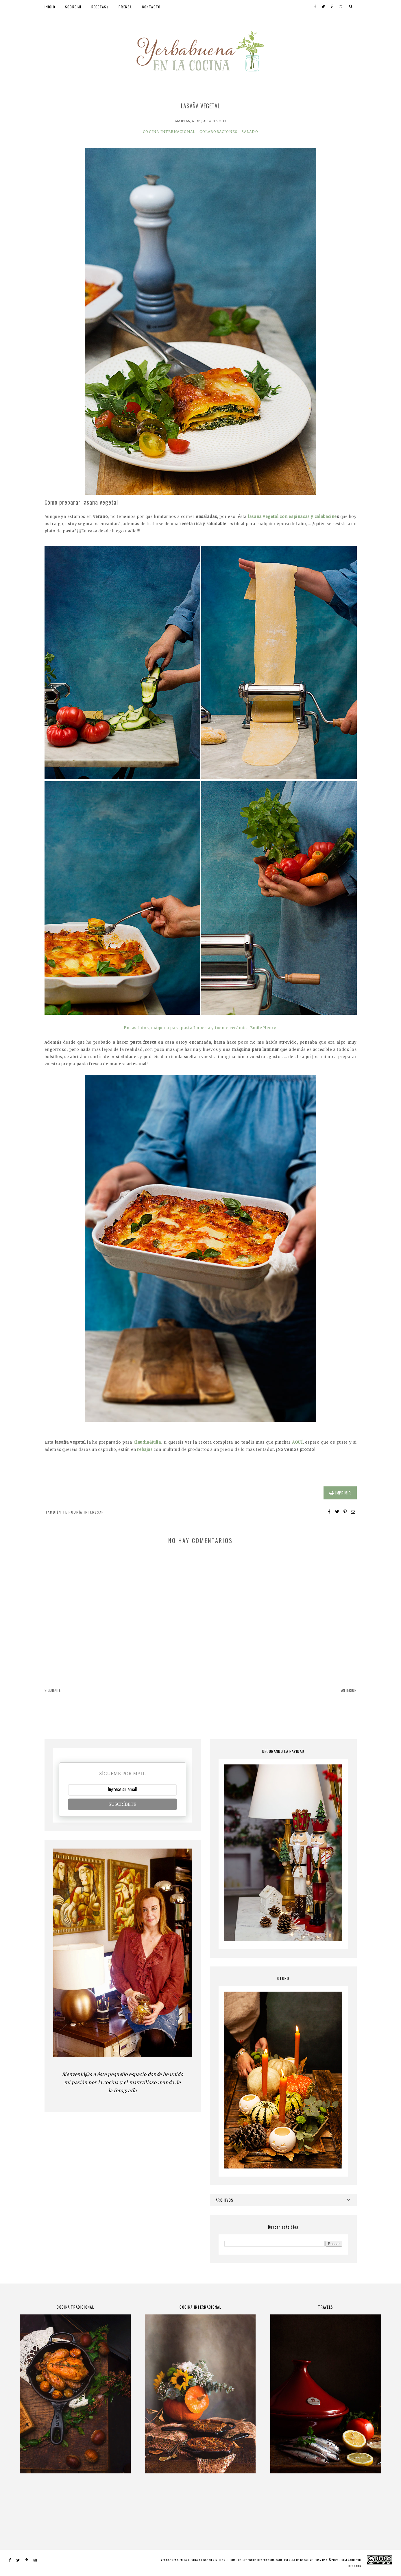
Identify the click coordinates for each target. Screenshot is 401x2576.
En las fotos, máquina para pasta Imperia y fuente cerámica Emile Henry (200, 1027)
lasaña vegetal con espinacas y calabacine (292, 516)
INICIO (50, 6)
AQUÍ (297, 1442)
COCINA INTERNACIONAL (169, 131)
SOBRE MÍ (73, 6)
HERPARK (354, 2566)
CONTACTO (151, 6)
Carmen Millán (214, 2560)
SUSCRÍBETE (122, 1804)
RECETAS (98, 6)
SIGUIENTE (53, 1690)
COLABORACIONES (218, 131)
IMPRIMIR (340, 1493)
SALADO (250, 131)
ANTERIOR (349, 1690)
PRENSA (125, 6)
